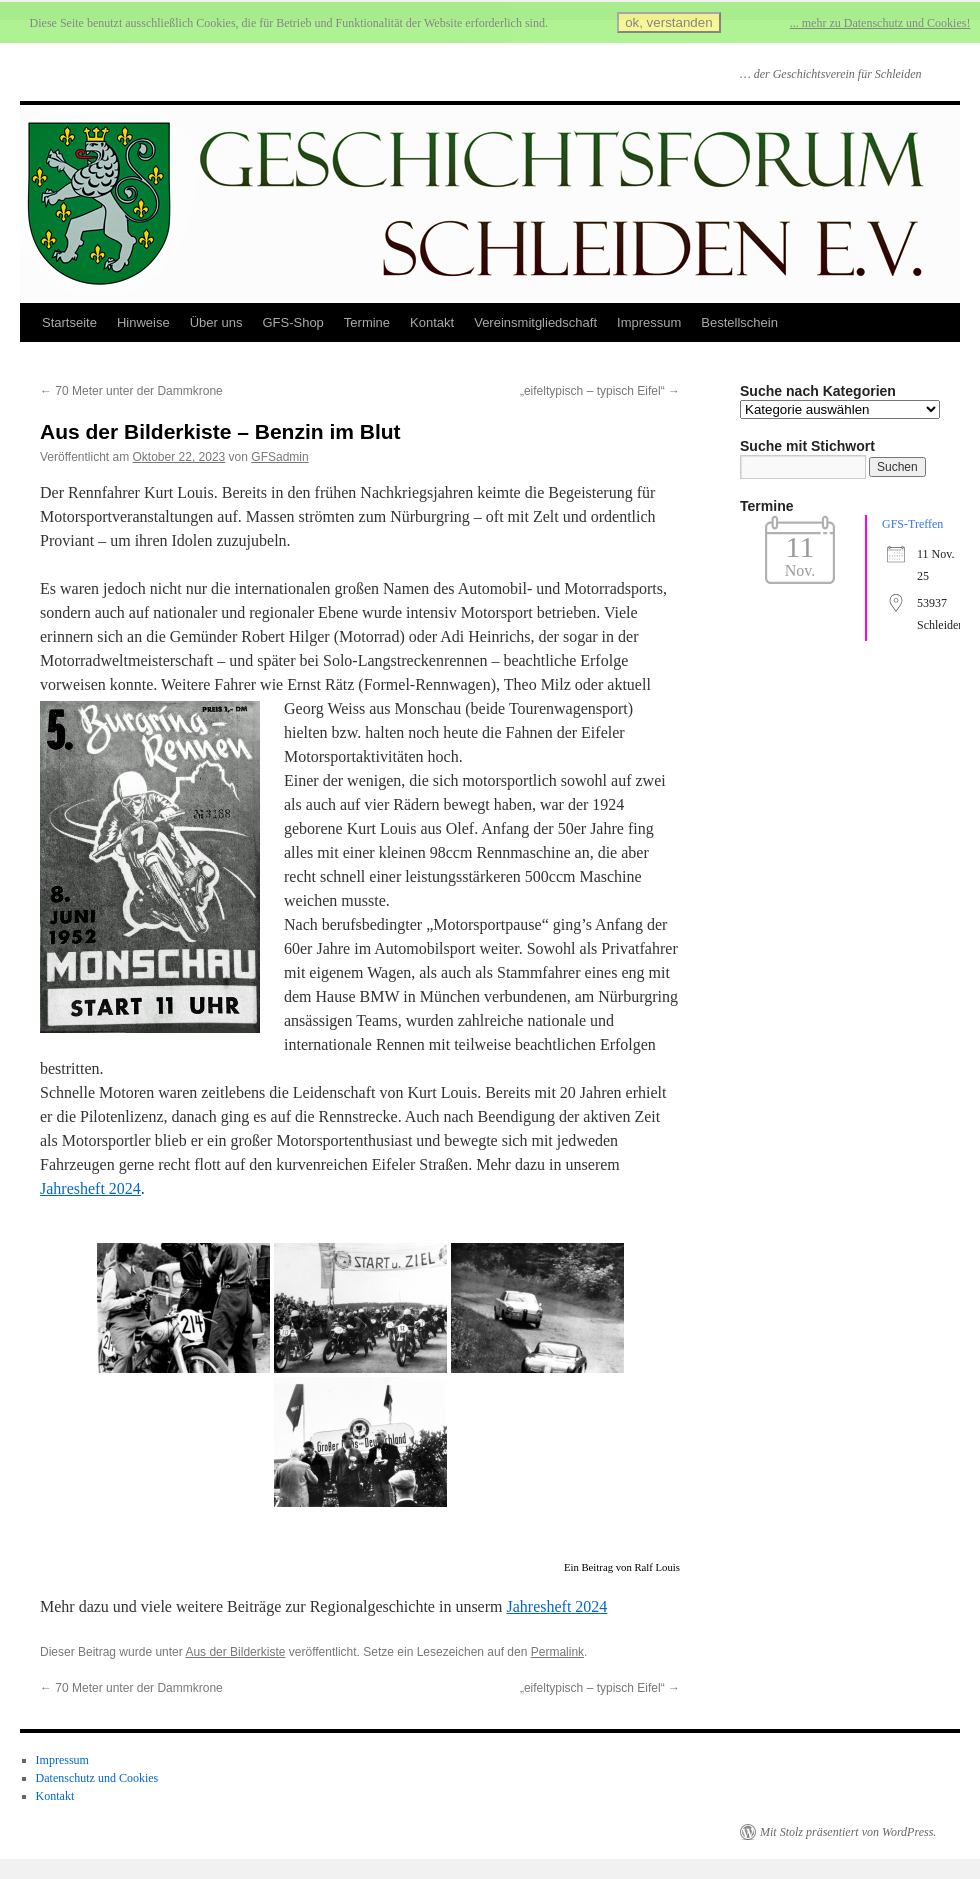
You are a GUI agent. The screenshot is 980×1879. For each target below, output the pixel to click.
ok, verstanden (668, 22)
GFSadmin (279, 457)
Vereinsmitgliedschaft (535, 322)
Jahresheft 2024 (90, 1188)
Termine (367, 322)
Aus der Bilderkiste (235, 1652)
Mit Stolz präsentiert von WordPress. (848, 1832)
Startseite (69, 322)
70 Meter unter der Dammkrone (131, 391)
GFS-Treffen (912, 524)
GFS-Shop (292, 322)
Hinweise (143, 322)
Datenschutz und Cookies (97, 1778)
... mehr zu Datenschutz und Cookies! (880, 23)
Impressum (649, 322)
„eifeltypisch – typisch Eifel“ (600, 391)
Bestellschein (739, 322)
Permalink (557, 1652)
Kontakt (432, 322)
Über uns (216, 322)
